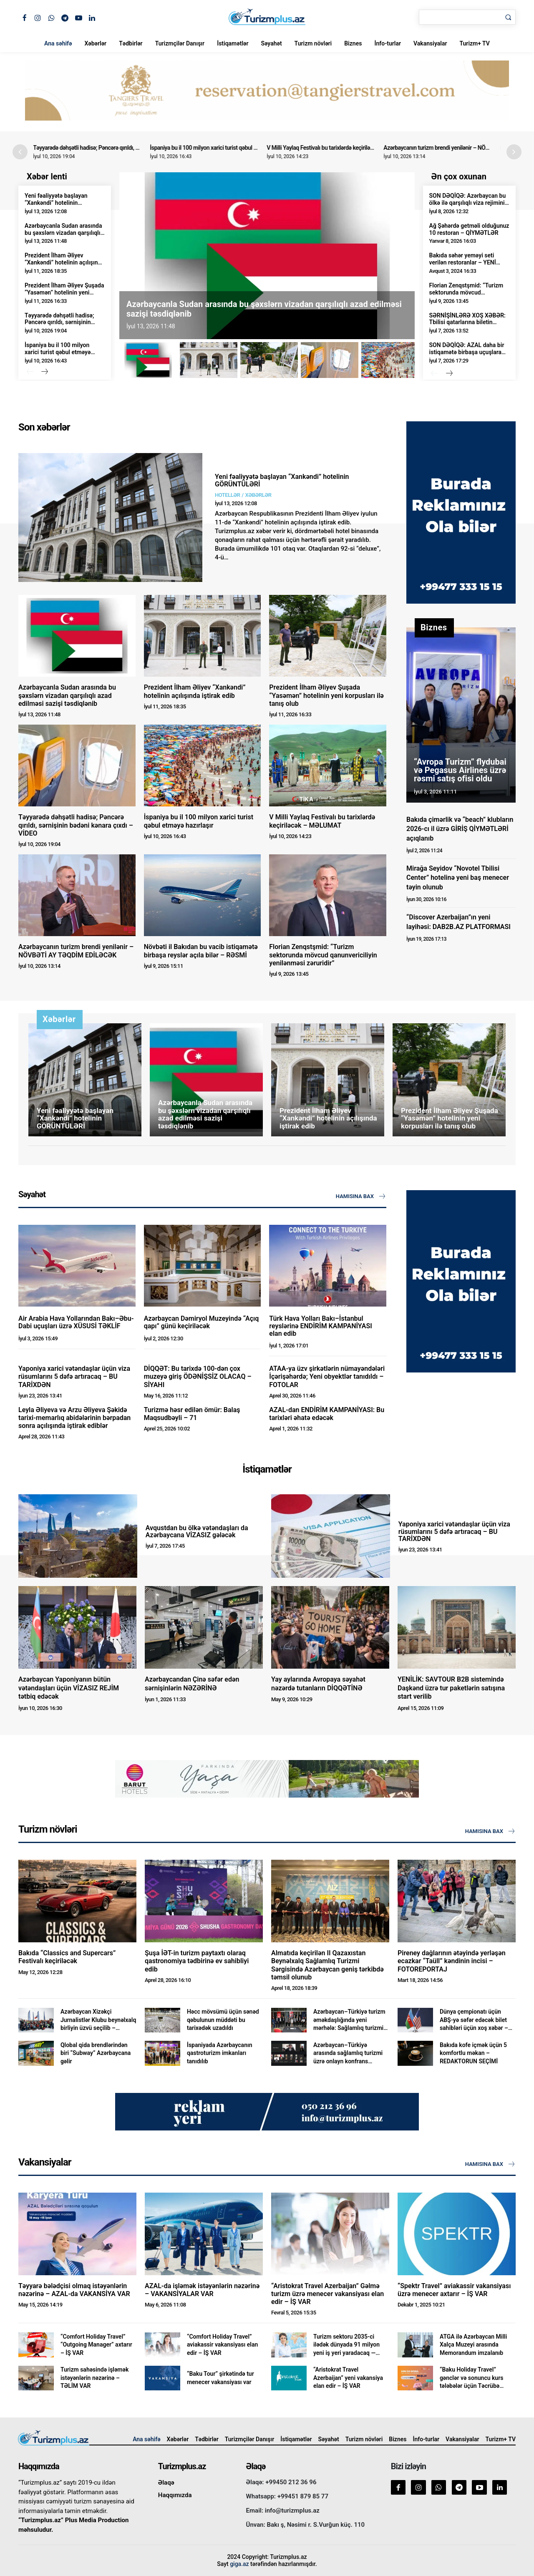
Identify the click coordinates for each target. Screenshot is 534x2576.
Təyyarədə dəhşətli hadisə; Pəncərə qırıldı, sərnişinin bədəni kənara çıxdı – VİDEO (135, 147)
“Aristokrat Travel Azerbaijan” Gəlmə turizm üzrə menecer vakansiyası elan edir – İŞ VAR (327, 2294)
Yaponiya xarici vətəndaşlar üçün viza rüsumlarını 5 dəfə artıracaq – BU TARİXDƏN (74, 1376)
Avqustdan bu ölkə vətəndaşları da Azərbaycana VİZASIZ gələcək (197, 1531)
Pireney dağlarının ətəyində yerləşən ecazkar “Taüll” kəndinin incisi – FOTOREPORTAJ (452, 1961)
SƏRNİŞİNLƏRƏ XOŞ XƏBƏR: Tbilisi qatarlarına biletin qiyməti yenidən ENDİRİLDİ (467, 322)
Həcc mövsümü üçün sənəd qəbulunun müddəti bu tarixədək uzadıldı (223, 2019)
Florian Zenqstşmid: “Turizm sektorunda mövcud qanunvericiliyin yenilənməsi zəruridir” (466, 296)
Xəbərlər (95, 43)
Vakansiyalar (430, 43)
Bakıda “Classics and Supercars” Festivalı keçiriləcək (67, 1957)
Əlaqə (166, 2482)
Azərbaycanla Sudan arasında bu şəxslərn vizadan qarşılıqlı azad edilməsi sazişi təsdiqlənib (63, 236)
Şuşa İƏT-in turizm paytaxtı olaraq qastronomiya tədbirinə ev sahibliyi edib (197, 1961)
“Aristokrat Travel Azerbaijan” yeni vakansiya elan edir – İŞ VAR (348, 2377)
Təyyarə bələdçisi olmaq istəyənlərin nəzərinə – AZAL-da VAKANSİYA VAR (74, 2290)
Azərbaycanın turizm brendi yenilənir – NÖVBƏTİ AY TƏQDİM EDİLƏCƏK (76, 951)
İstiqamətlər (232, 43)
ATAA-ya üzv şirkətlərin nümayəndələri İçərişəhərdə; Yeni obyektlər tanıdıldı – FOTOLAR (327, 1376)
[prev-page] (30, 372)
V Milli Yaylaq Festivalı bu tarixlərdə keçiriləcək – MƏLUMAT (343, 147)
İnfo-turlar (387, 43)
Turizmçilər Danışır (179, 43)
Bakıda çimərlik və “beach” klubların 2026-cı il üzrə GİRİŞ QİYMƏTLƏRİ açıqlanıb (459, 829)
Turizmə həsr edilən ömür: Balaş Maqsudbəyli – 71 (192, 1414)
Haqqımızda (175, 2495)
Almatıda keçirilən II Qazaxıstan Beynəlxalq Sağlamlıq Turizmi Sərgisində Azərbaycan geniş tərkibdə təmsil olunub (327, 1965)
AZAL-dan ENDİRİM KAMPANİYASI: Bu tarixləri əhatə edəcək (326, 1414)
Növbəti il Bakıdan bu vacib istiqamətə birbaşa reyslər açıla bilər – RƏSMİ (201, 951)
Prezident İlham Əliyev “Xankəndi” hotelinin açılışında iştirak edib (64, 262)
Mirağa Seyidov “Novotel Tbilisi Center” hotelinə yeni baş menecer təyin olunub (457, 877)
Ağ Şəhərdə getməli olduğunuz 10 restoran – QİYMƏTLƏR (469, 229)
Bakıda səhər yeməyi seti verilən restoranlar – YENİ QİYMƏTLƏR (462, 262)
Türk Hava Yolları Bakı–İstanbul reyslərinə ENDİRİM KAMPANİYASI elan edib (320, 1325)
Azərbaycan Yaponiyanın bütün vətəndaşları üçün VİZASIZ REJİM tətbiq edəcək (68, 1688)
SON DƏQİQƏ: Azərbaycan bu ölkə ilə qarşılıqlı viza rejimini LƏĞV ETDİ (467, 202)
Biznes (353, 43)
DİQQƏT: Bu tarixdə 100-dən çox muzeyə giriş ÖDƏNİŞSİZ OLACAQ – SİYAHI (198, 1376)
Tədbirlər (131, 43)
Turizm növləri (313, 43)
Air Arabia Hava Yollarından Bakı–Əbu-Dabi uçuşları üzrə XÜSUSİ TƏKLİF (76, 1322)
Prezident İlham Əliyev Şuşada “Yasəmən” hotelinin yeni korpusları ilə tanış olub (64, 292)
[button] (513, 151)
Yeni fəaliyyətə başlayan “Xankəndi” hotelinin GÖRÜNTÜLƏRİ (56, 202)
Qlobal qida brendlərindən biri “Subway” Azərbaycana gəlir (95, 2053)
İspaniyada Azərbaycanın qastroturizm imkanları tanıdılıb (219, 2053)
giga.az (239, 2564)
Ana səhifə (58, 43)
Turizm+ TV (474, 43)
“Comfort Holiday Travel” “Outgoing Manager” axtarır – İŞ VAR (96, 2344)
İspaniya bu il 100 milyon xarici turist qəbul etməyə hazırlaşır (227, 147)
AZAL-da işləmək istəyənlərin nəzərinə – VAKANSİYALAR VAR (202, 2290)
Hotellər (227, 495)
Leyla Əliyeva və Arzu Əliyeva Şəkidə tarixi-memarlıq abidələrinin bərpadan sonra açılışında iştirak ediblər (74, 1418)
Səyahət (271, 43)
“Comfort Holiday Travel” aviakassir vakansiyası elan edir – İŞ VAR (222, 2344)
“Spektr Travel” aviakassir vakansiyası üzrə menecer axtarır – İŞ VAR (454, 2290)
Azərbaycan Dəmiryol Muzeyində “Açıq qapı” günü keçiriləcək (201, 1322)
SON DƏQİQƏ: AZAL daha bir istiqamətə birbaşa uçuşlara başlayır (466, 352)
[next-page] (44, 372)
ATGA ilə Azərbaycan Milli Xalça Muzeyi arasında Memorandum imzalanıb (473, 2344)
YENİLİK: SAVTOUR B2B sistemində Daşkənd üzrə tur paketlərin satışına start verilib (451, 1688)
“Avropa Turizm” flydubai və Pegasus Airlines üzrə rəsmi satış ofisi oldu (460, 770)
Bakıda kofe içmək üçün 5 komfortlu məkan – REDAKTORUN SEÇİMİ (473, 2053)
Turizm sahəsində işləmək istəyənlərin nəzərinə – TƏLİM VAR (94, 2377)
